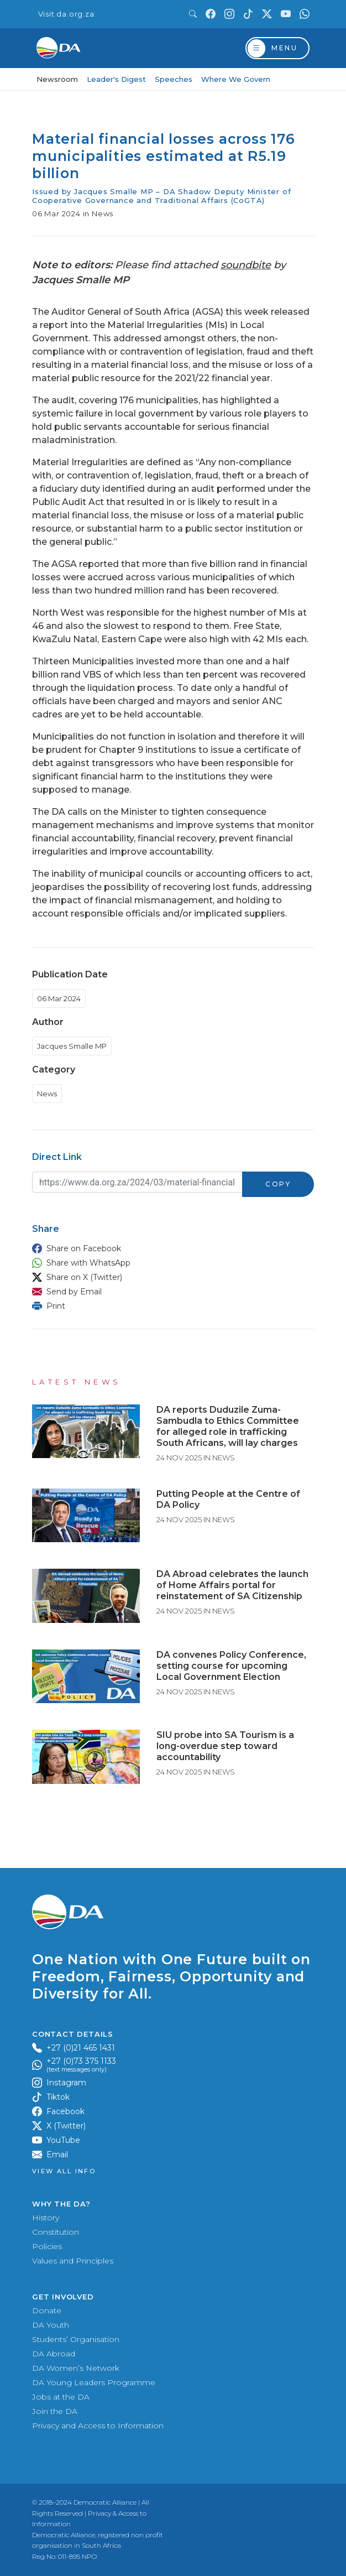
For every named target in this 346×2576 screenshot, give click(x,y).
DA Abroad (53, 2354)
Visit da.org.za (66, 14)
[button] (170, 1248)
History (45, 2218)
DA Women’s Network (75, 2368)
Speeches (173, 79)
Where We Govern (235, 79)
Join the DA (54, 2411)
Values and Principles (72, 2261)
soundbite (246, 265)
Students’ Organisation (75, 2339)
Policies (47, 2246)
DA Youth (50, 2325)
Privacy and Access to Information (98, 2426)
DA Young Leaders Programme (93, 2382)
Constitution (55, 2232)
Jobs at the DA (61, 2397)
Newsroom (57, 79)
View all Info (64, 2171)
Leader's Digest (116, 79)
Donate (46, 2310)
